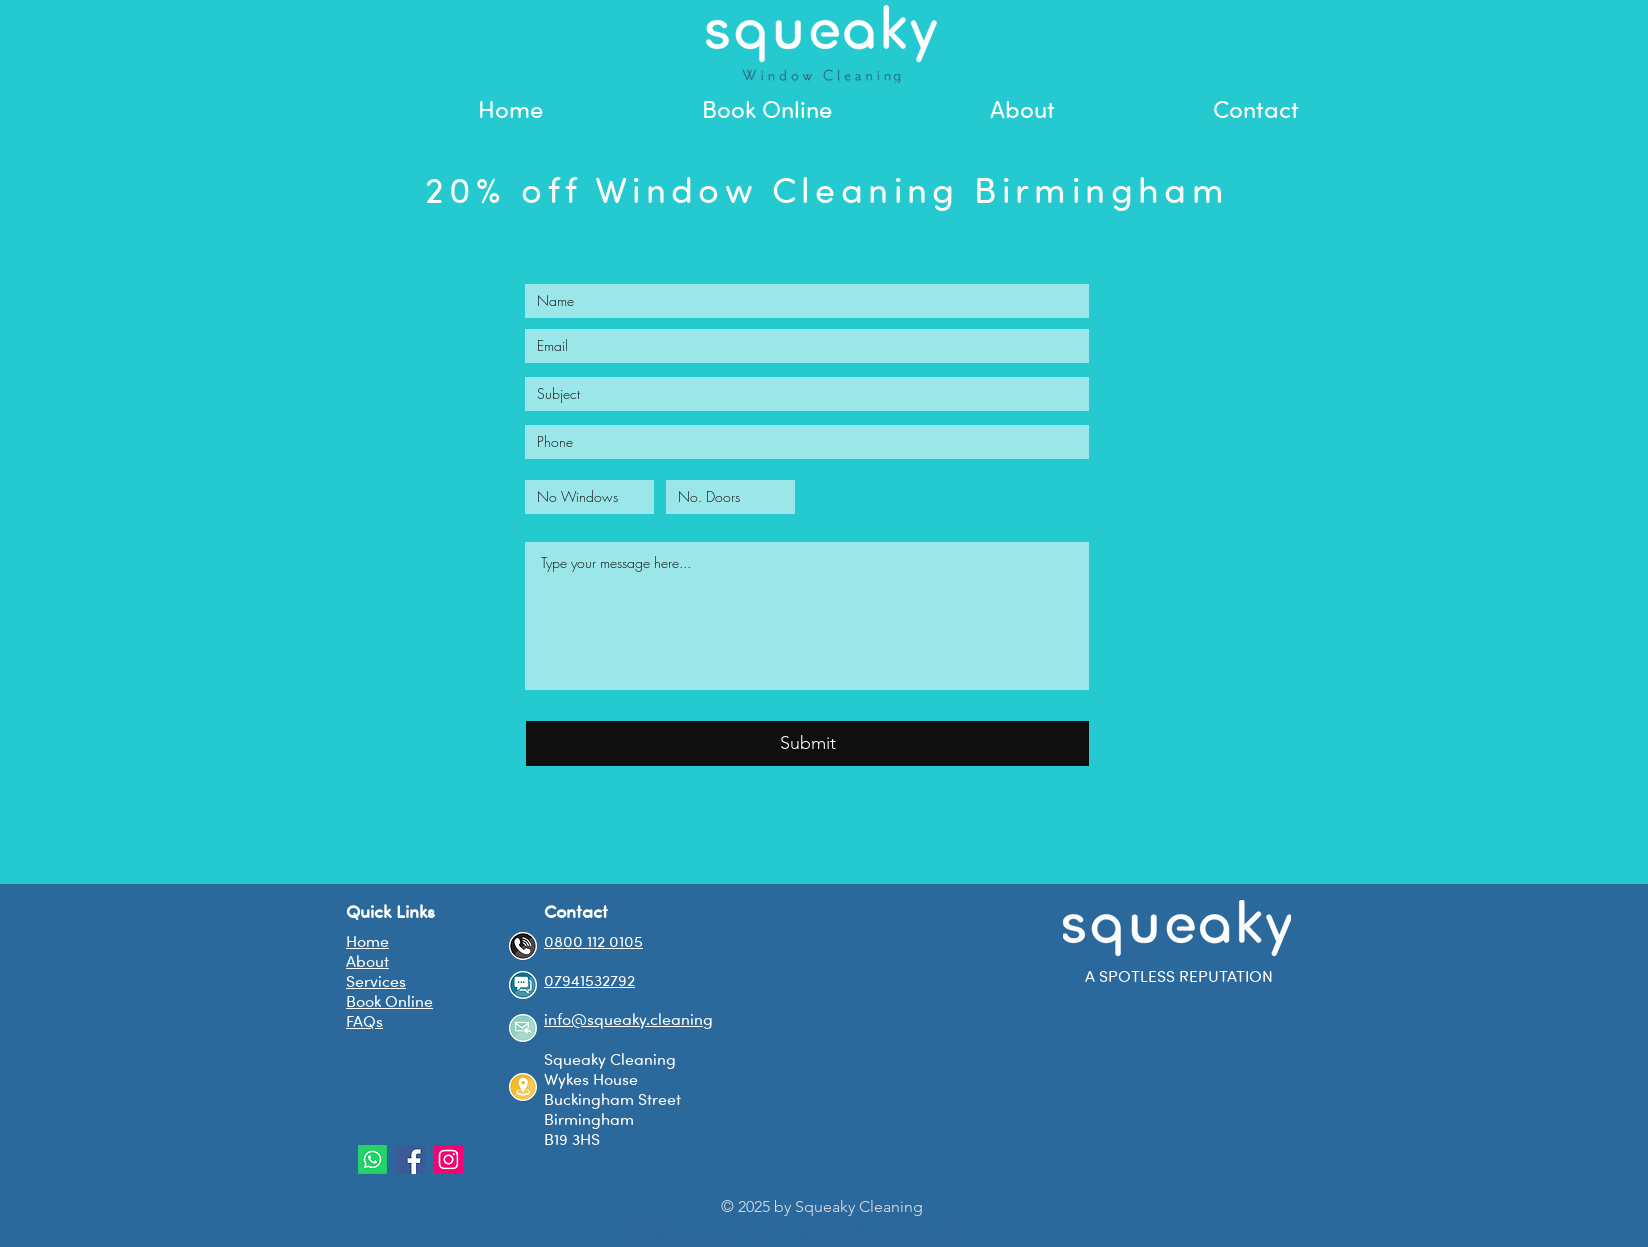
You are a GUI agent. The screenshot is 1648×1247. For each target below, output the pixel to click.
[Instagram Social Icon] (448, 1159)
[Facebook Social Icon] (410, 1159)
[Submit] (807, 743)
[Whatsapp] (372, 1159)
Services (376, 981)
